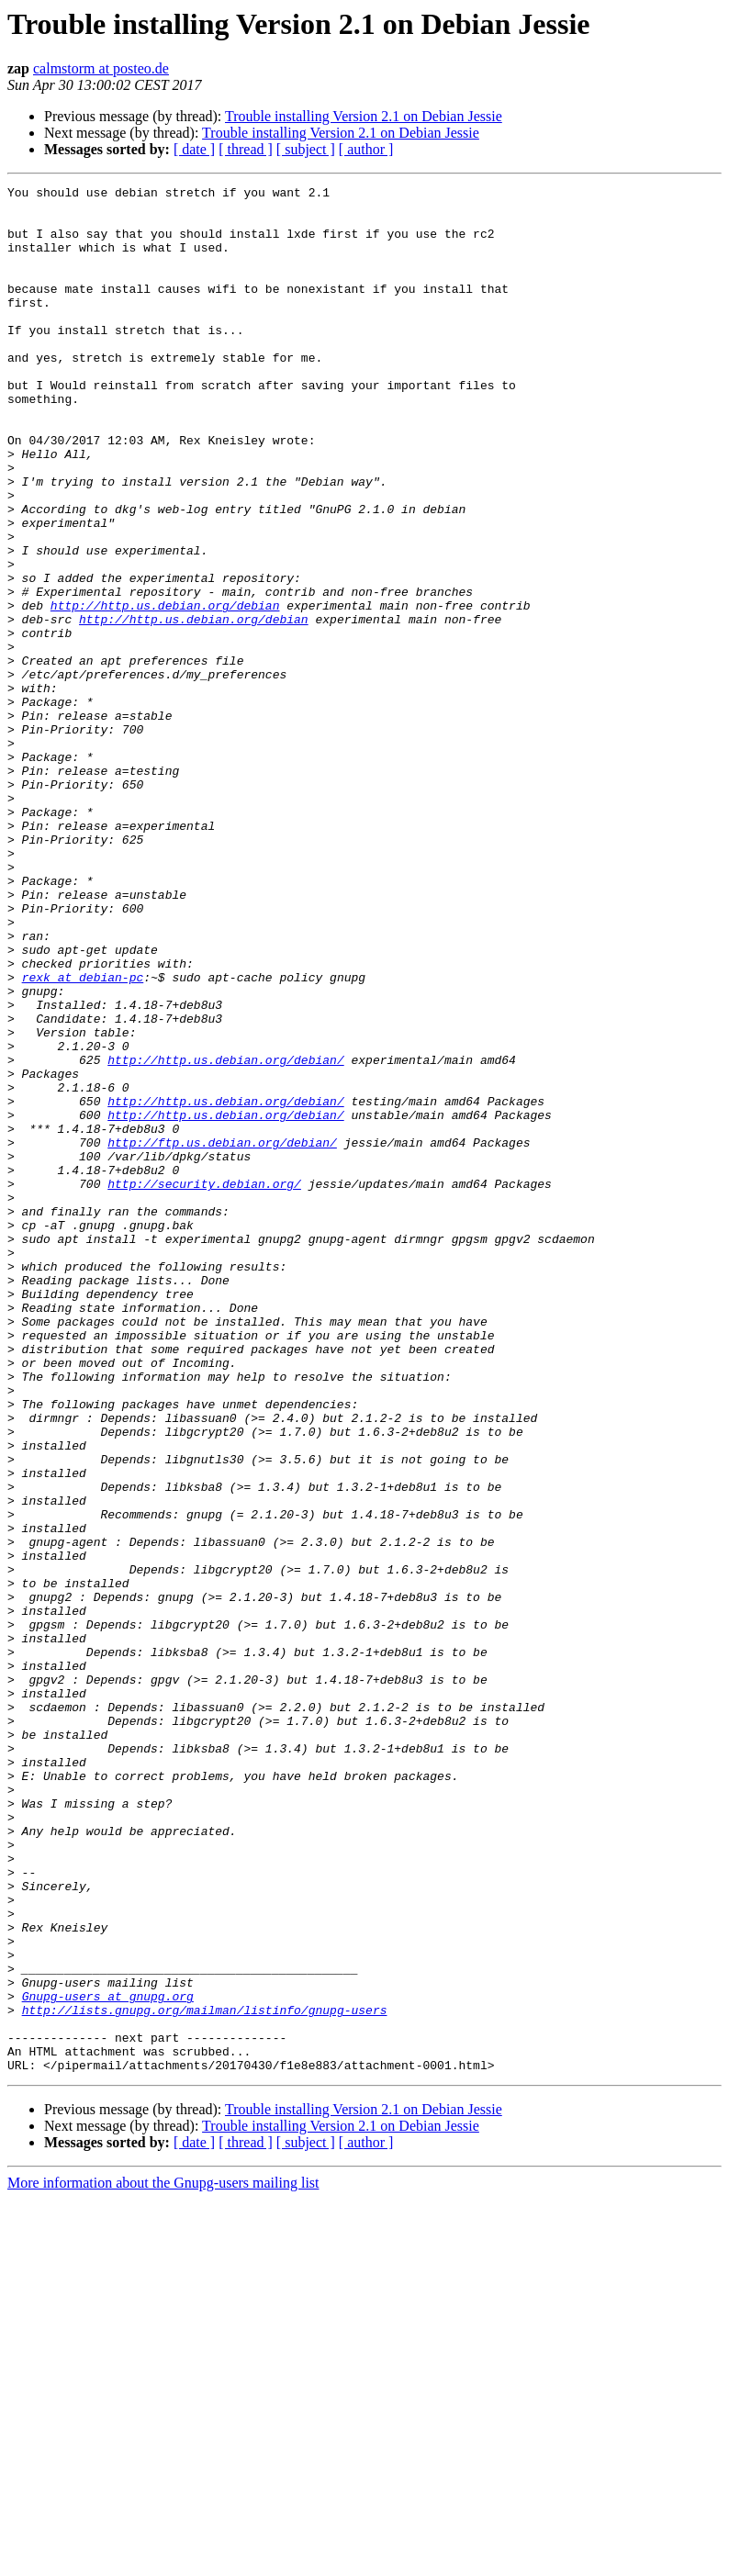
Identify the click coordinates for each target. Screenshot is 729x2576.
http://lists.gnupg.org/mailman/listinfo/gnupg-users (204, 2376)
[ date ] (194, 149)
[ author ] (366, 149)
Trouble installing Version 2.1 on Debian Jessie (363, 116)
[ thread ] (246, 149)
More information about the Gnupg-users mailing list (163, 2560)
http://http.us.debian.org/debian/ (225, 1235)
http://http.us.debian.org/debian (165, 690)
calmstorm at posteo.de (101, 68)
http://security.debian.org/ (204, 1384)
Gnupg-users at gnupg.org (108, 2359)
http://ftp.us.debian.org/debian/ (222, 1335)
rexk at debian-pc (83, 1136)
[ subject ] (305, 149)
